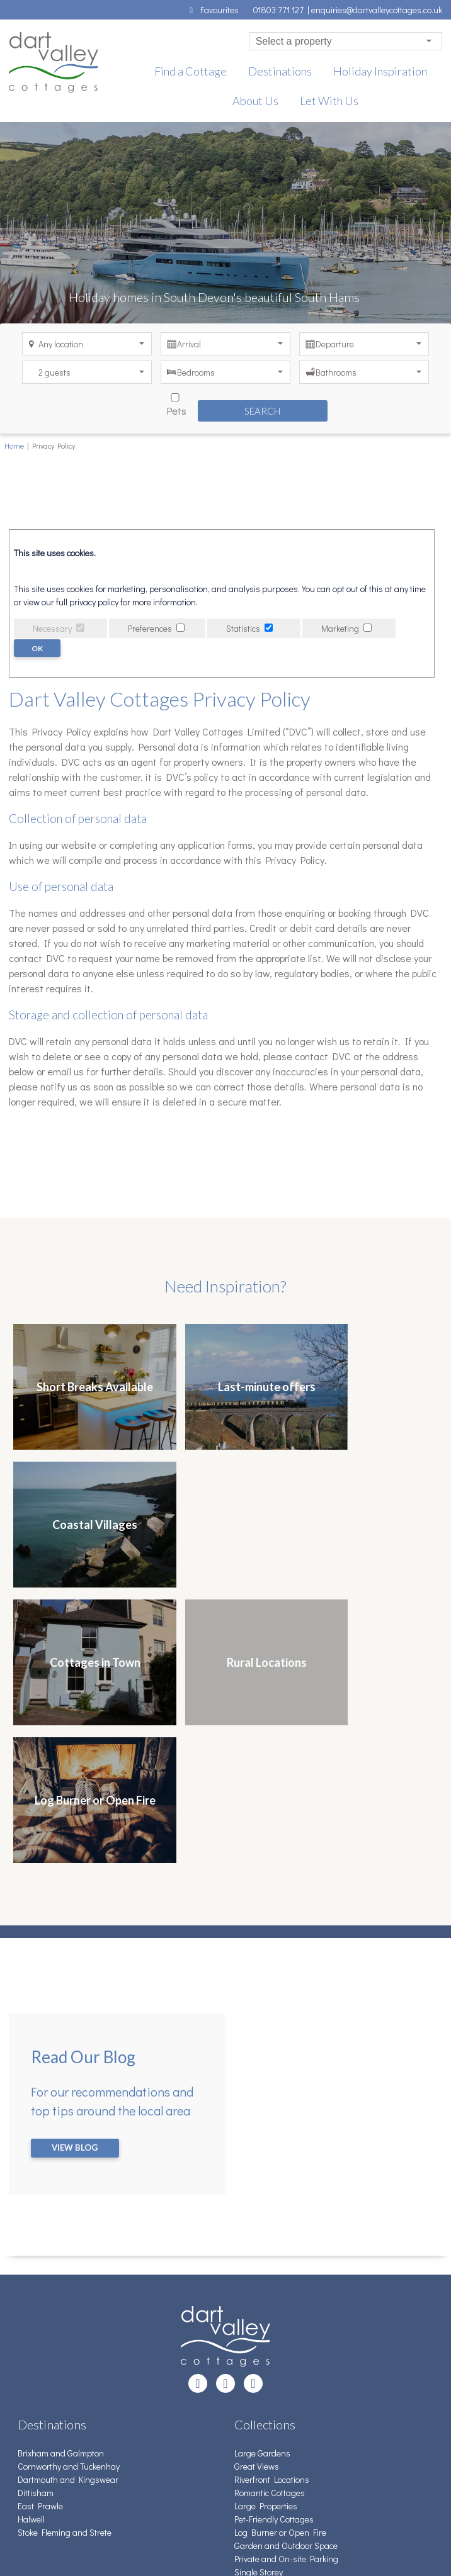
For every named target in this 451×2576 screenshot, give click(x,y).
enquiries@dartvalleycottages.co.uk (376, 10)
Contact (32, 2393)
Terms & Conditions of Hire (67, 2406)
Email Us (250, 2406)
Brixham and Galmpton (61, 2179)
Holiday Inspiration (380, 71)
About (29, 2459)
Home (14, 445)
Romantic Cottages (269, 2218)
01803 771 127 (280, 10)
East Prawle (40, 2231)
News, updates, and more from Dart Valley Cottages (115, 2446)
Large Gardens (262, 2179)
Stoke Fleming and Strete (64, 2258)
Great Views (256, 2192)
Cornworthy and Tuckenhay (69, 2192)
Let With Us (329, 101)
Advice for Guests (50, 2420)
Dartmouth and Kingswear (68, 2205)
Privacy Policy (42, 2472)
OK (38, 648)
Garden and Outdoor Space (286, 2271)
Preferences (150, 628)
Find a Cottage (190, 71)
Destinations (280, 71)
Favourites (212, 10)
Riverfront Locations (271, 2205)
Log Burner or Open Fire (280, 2258)
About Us (255, 101)
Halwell (31, 2245)
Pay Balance (41, 2433)
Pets (154, 403)
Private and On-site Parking (286, 2284)
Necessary (52, 628)
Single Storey (258, 2298)
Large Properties (265, 2231)
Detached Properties (273, 2311)
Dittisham (36, 2218)
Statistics (243, 628)
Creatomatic (88, 2545)
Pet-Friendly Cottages (274, 2245)
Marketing (340, 628)
